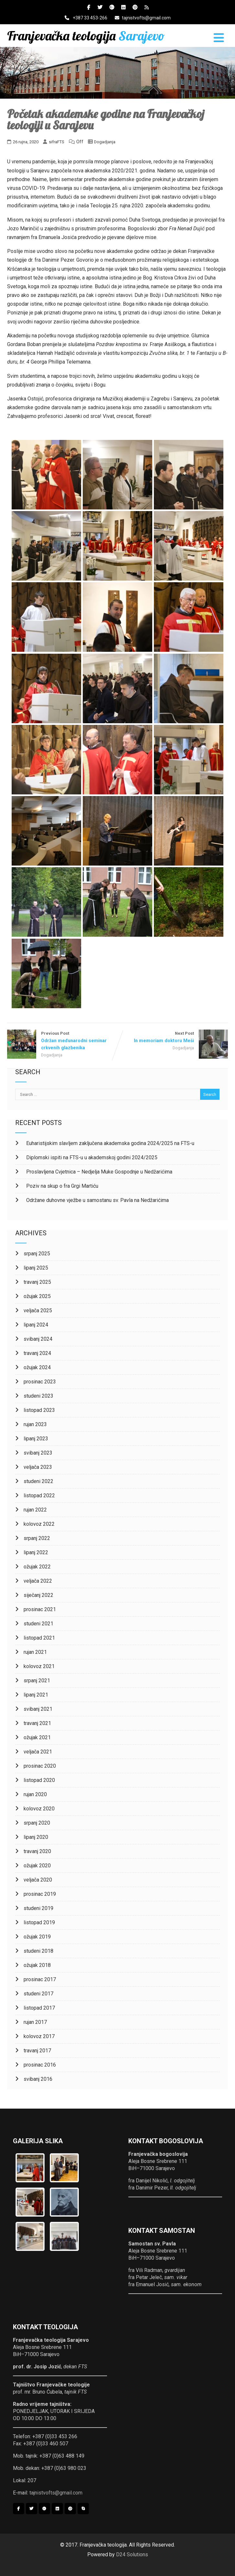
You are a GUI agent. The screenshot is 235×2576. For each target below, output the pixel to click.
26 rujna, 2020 (25, 141)
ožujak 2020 (37, 1865)
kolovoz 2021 (39, 1666)
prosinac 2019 (40, 1894)
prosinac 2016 (40, 2065)
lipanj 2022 (36, 1552)
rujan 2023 (35, 1424)
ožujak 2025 (37, 1296)
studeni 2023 (38, 1396)
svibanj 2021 (38, 1709)
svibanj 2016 (38, 2079)
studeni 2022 (38, 1481)
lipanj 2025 (36, 1268)
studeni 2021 (38, 1624)
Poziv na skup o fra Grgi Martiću (61, 1186)
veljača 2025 (38, 1310)
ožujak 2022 (37, 1567)
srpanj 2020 (37, 1823)
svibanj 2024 (38, 1339)
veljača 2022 (38, 1581)
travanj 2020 (37, 1851)
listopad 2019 (39, 1922)
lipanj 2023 (36, 1438)
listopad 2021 (39, 1638)
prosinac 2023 (40, 1382)
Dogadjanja (104, 141)
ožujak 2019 (37, 1937)
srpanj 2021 (37, 1680)
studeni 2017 (38, 1994)
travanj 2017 (37, 2050)
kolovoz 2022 (39, 1524)
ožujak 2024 (37, 1367)
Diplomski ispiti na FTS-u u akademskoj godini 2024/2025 (91, 1157)
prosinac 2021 (40, 1609)
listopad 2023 (39, 1410)
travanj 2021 (37, 1723)
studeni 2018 (38, 1951)
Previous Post (62, 1041)
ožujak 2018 (37, 1965)
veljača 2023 (38, 1467)
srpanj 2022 (37, 1538)
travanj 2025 (37, 1282)
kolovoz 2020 (39, 1809)
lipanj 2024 (36, 1325)
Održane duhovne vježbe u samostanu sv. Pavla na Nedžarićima (97, 1200)
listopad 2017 (39, 2008)
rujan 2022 (35, 1510)
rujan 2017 (35, 2022)
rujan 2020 (35, 1794)
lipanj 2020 (36, 1837)
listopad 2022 (39, 1495)
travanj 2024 (37, 1353)
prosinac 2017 (40, 1979)
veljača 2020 (38, 1880)
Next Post (173, 1037)
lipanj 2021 (36, 1695)
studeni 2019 (38, 1908)
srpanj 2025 (37, 1253)
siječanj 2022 (38, 1595)
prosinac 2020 (40, 1766)
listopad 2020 (39, 1780)
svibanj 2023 (38, 1453)
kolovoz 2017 (39, 2036)
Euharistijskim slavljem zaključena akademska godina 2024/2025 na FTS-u (109, 1143)
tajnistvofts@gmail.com (143, 17)
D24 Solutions (132, 2554)
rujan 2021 (35, 1652)
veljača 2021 (38, 1752)
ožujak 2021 (37, 1737)
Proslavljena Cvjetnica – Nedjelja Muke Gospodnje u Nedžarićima (98, 1172)
